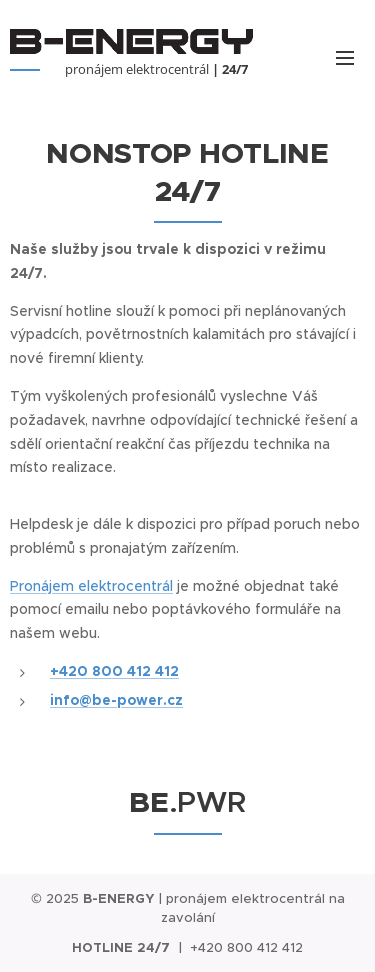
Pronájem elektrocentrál (91, 585)
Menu (345, 58)
